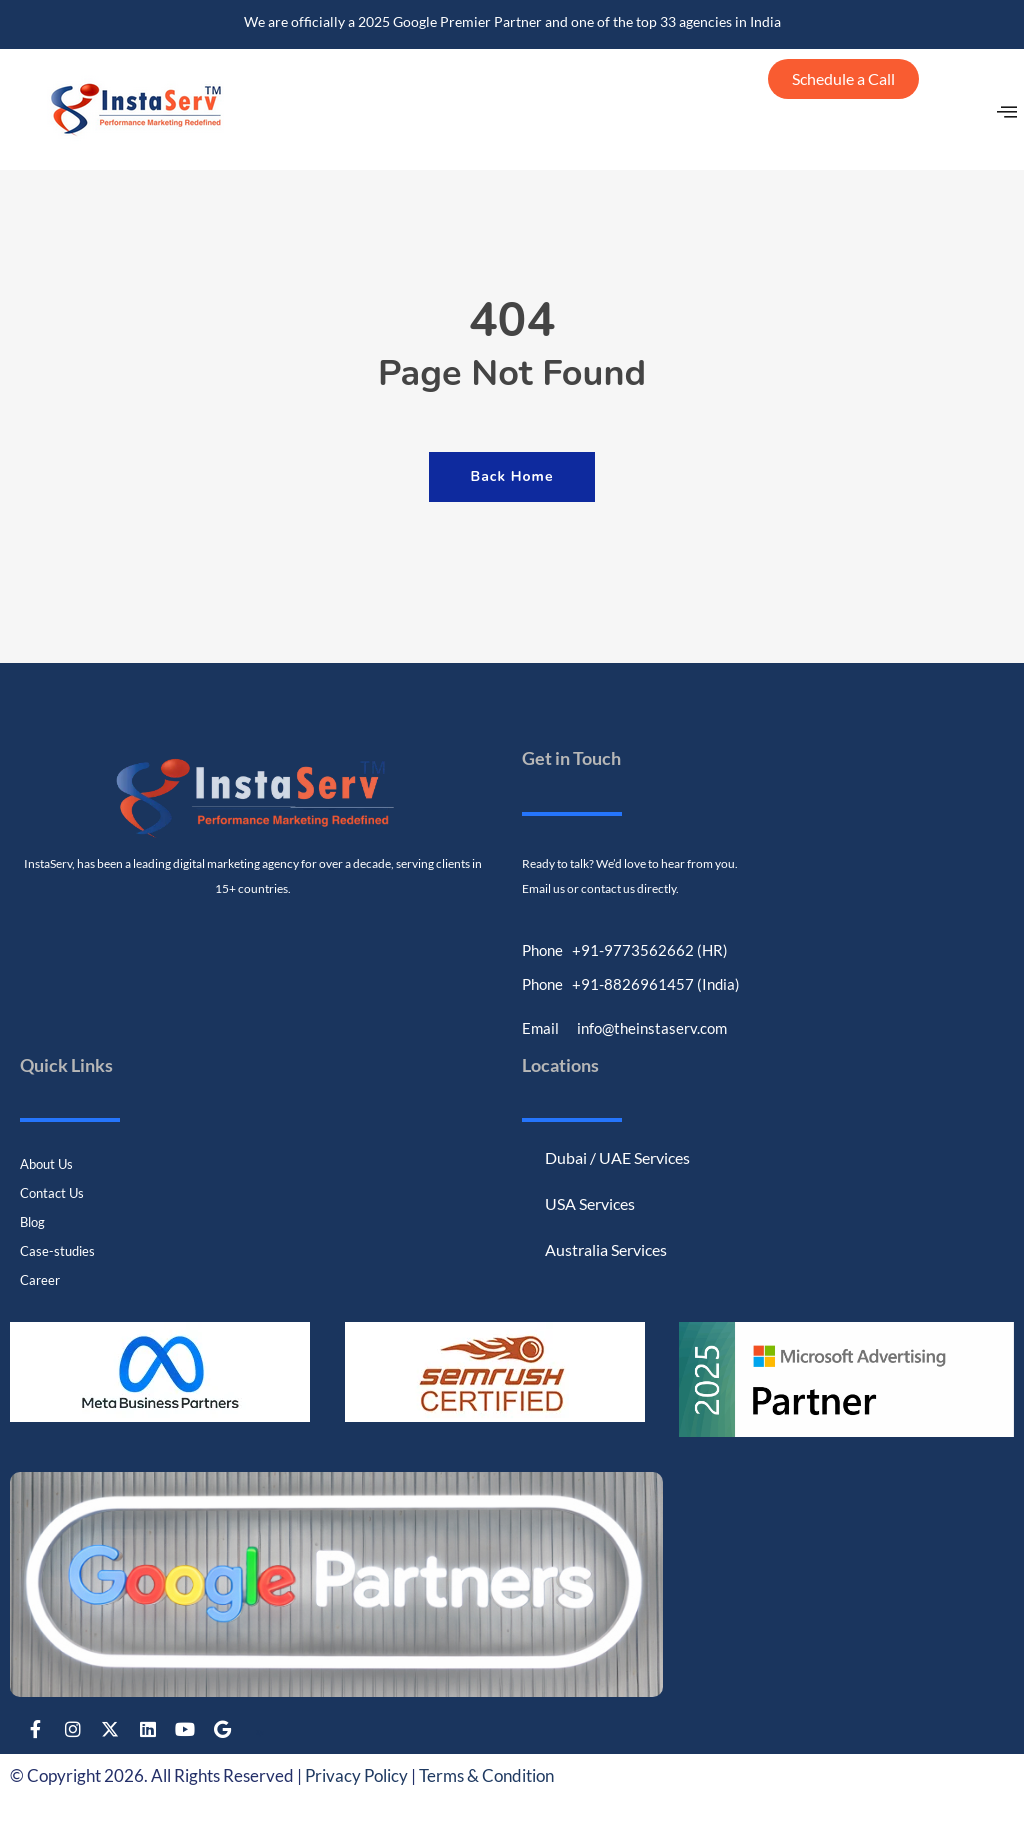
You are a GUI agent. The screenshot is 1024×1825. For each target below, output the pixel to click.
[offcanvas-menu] (1007, 114)
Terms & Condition (486, 1775)
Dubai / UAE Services (617, 1156)
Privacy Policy (356, 1775)
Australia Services (606, 1248)
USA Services (590, 1202)
